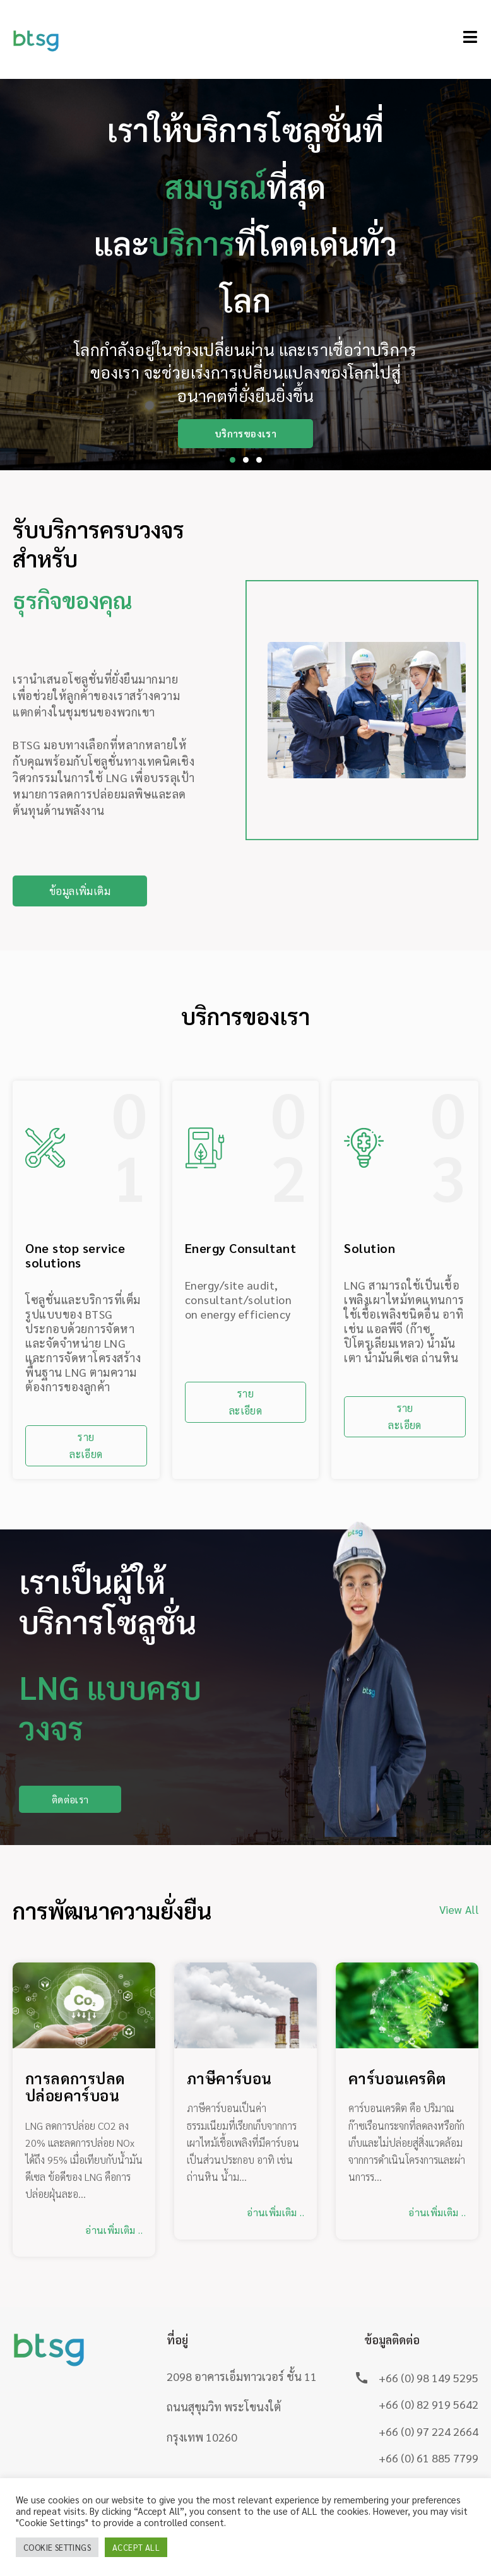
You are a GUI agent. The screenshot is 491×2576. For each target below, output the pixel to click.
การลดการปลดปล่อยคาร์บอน (75, 2088)
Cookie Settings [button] (57, 2547)
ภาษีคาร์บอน (229, 2080)
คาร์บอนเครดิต (397, 2080)
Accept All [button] (136, 2547)
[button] (232, 460)
